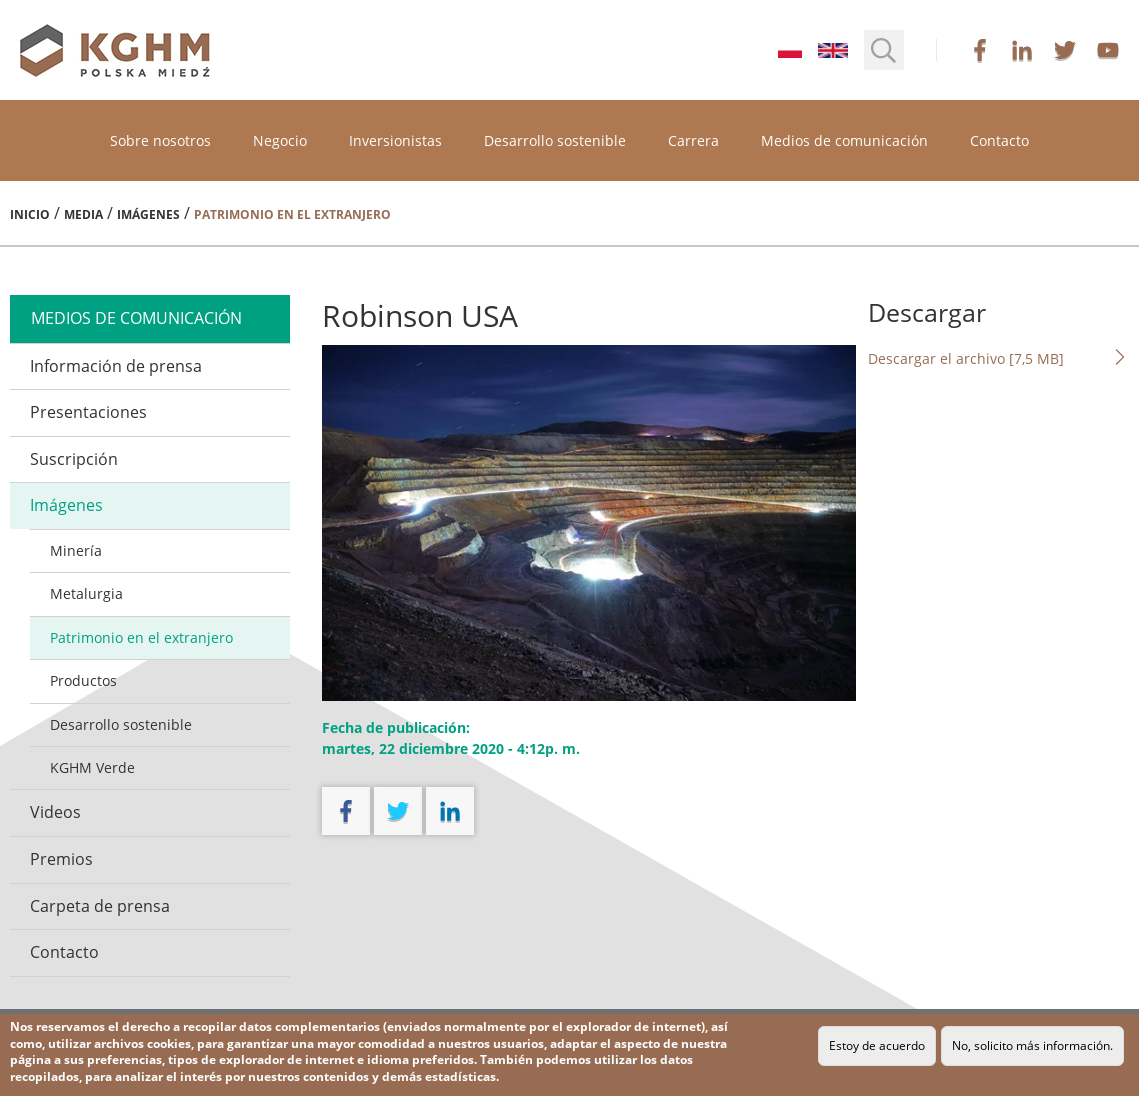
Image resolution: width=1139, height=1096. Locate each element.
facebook (980, 50)
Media (83, 214)
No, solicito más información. (1032, 1045)
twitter (1065, 50)
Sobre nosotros (160, 140)
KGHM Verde (92, 767)
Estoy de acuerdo (877, 1045)
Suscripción (74, 459)
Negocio (280, 140)
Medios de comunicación (844, 140)
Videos (55, 812)
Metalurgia (86, 593)
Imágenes (148, 214)
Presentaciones (88, 412)
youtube (1108, 50)
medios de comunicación (136, 318)
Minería (76, 550)
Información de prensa (116, 366)
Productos (83, 680)
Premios (61, 859)
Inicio (30, 214)
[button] (884, 50)
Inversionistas (395, 140)
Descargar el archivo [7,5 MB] (998, 358)
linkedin (1022, 50)
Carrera (693, 140)
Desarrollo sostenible (555, 140)
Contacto (999, 140)
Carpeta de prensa (100, 906)
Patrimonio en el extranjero (141, 637)
